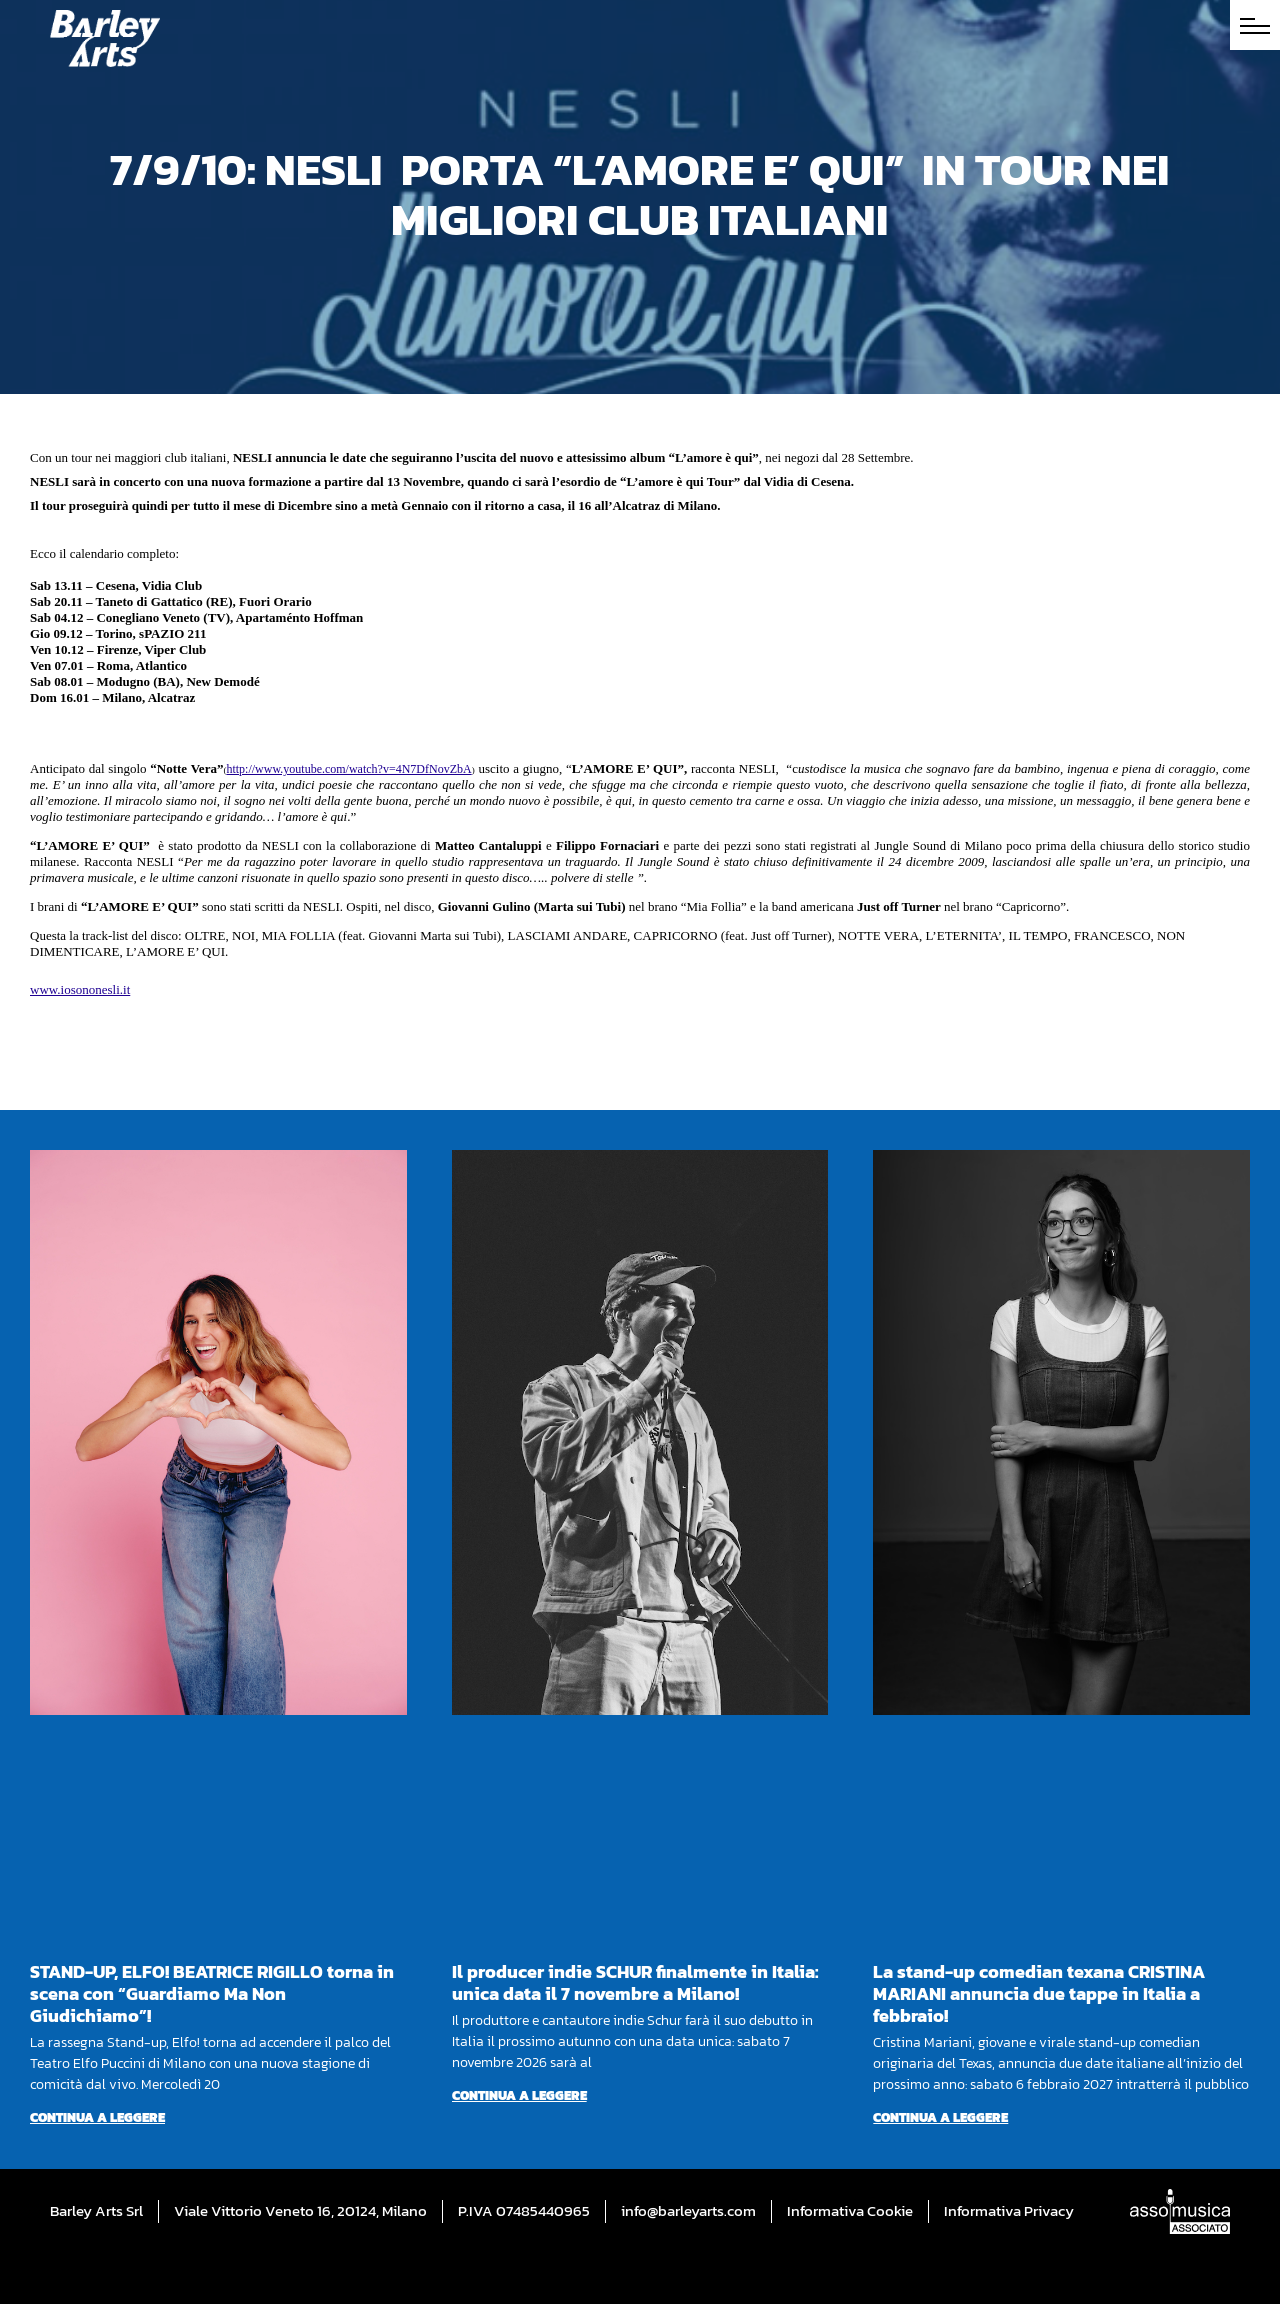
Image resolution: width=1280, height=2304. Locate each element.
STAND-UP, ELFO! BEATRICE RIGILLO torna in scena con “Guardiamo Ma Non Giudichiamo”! (212, 1993)
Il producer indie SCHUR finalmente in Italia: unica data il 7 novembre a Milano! (635, 1982)
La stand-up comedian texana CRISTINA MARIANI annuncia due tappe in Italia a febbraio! (1039, 1993)
